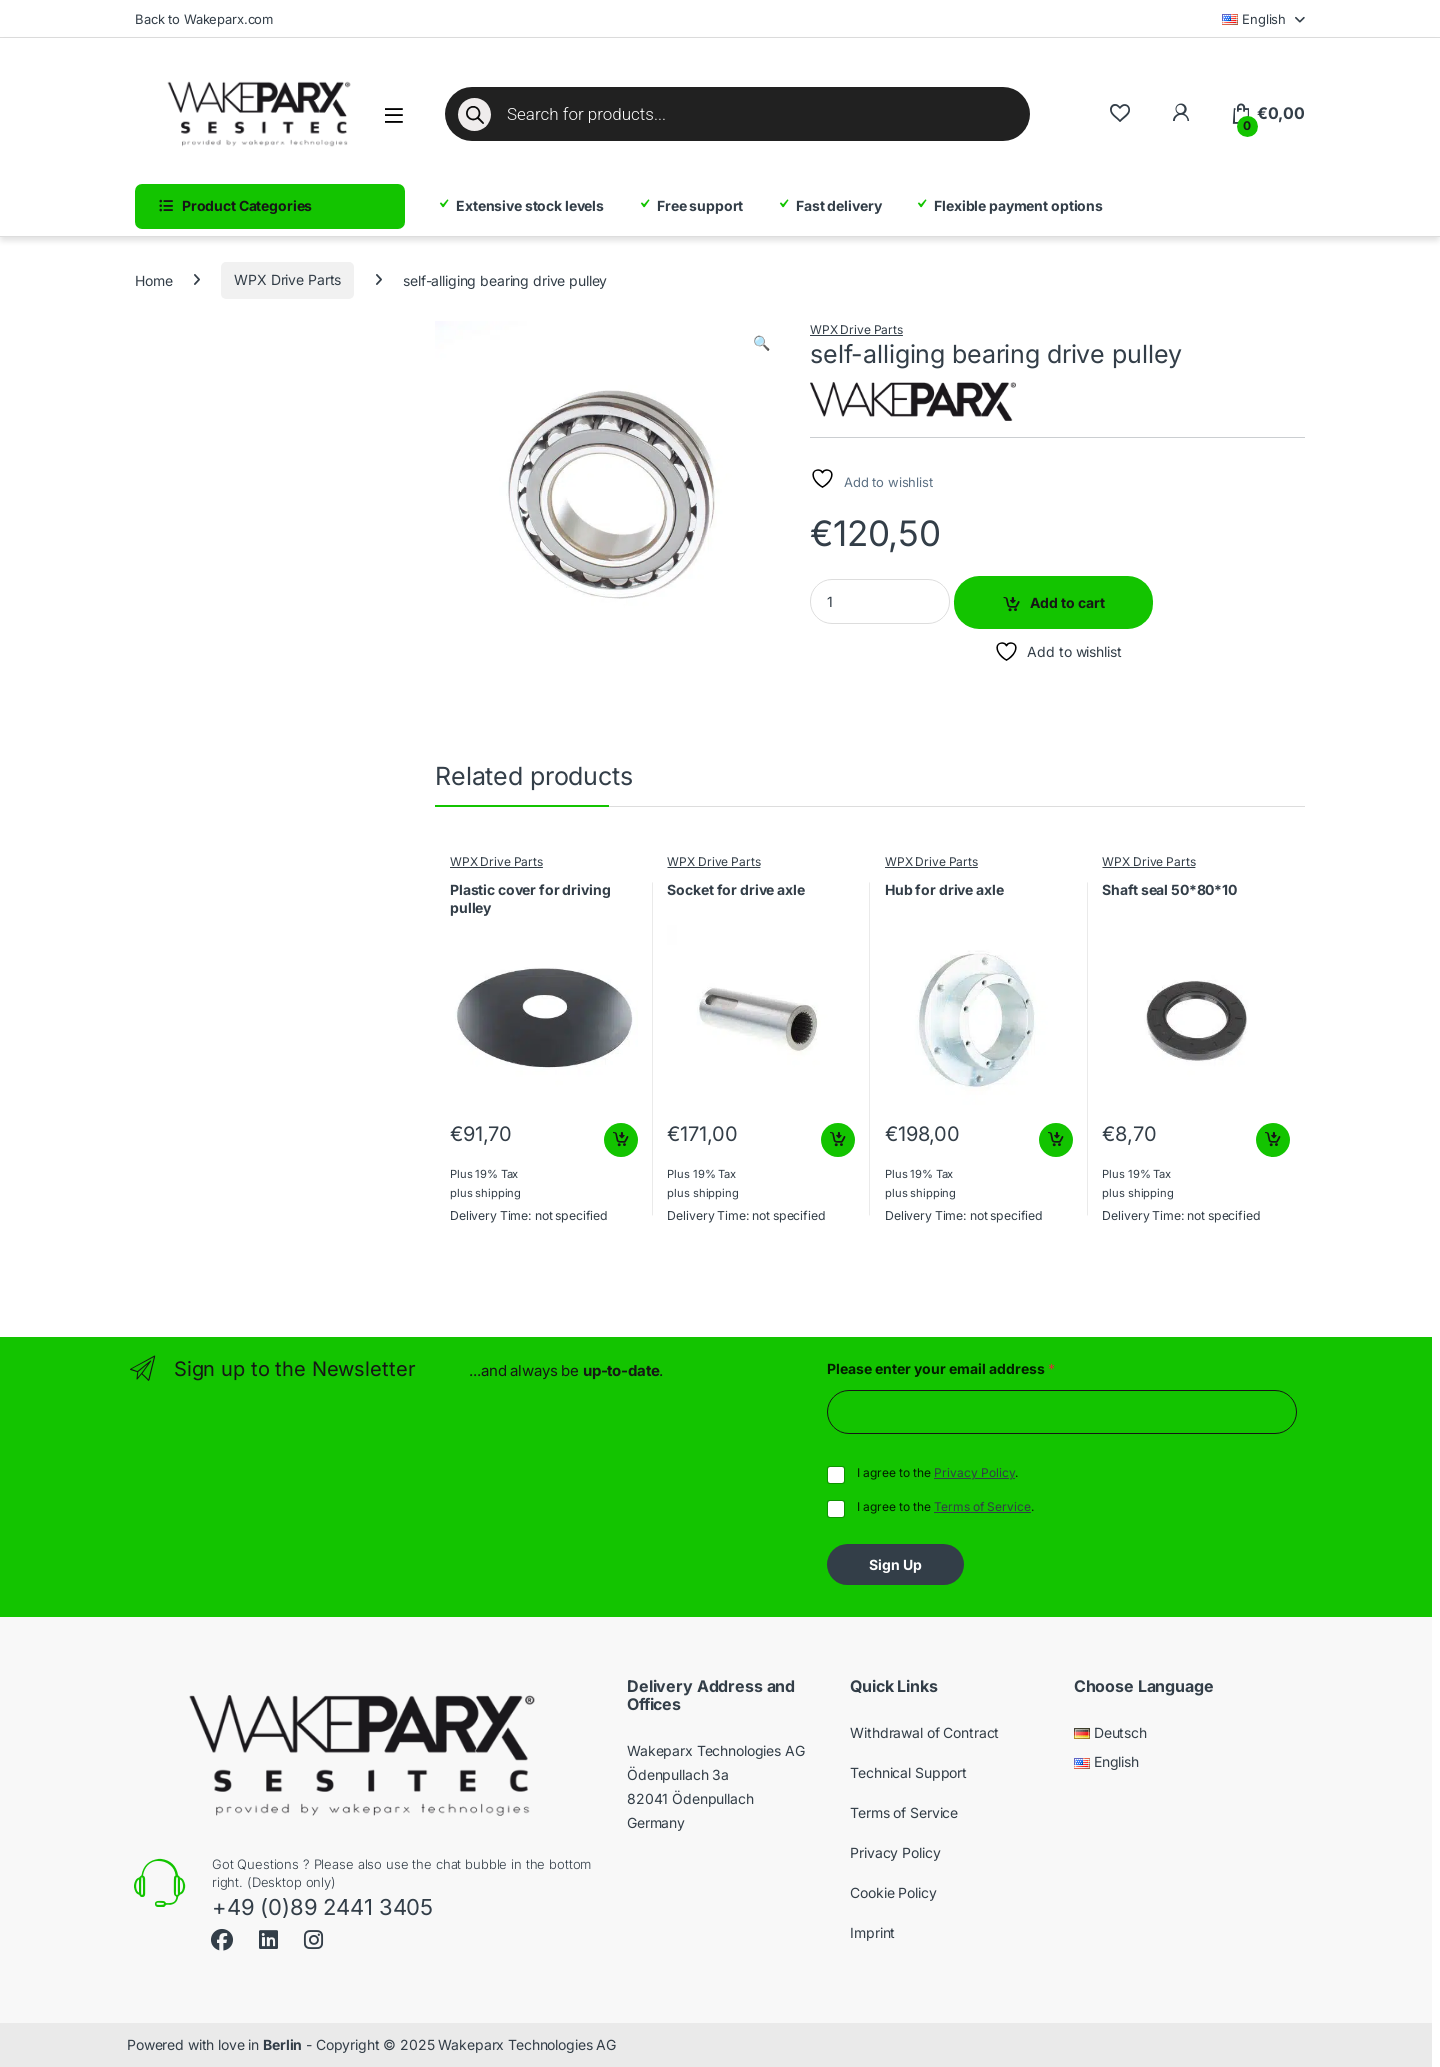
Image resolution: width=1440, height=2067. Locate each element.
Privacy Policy (974, 1472)
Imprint (872, 1932)
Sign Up (895, 1564)
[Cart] (1267, 114)
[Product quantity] (880, 601)
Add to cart (1067, 602)
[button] (761, 343)
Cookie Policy (893, 1892)
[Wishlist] (1119, 113)
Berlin (282, 2044)
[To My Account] (1180, 113)
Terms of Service (982, 1506)
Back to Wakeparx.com (204, 19)
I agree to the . (937, 1472)
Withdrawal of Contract (924, 1732)
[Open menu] (394, 115)
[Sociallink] (222, 1937)
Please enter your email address (941, 1368)
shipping (498, 1193)
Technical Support (908, 1772)
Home (153, 279)
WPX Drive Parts (287, 279)
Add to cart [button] (621, 1140)
